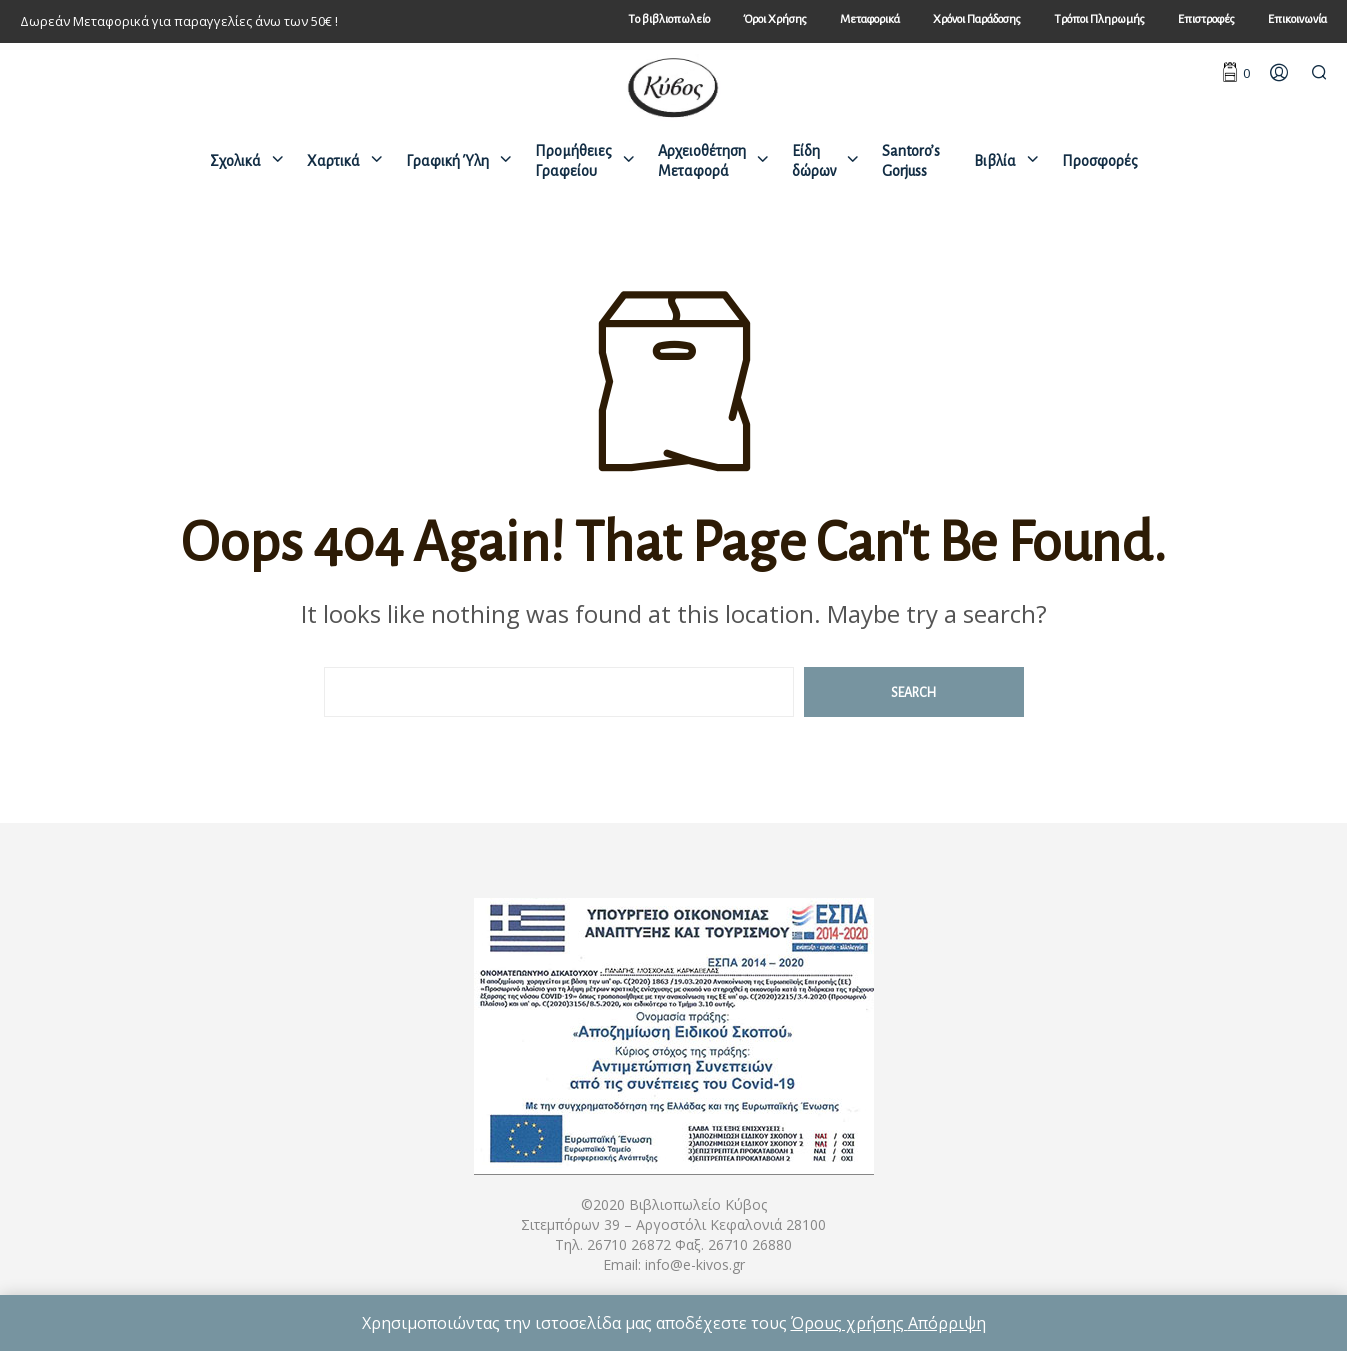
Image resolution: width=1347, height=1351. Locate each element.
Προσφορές (1100, 161)
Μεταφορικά (870, 19)
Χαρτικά (333, 161)
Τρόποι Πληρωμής (1099, 19)
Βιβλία (995, 161)
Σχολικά (235, 161)
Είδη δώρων (814, 161)
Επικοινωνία (1297, 19)
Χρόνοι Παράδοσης (977, 19)
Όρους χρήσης (849, 1323)
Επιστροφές (1206, 19)
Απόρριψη (947, 1323)
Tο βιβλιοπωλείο (669, 19)
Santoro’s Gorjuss (911, 161)
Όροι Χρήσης (775, 19)
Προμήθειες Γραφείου (573, 161)
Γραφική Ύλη (447, 161)
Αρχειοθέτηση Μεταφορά (702, 161)
